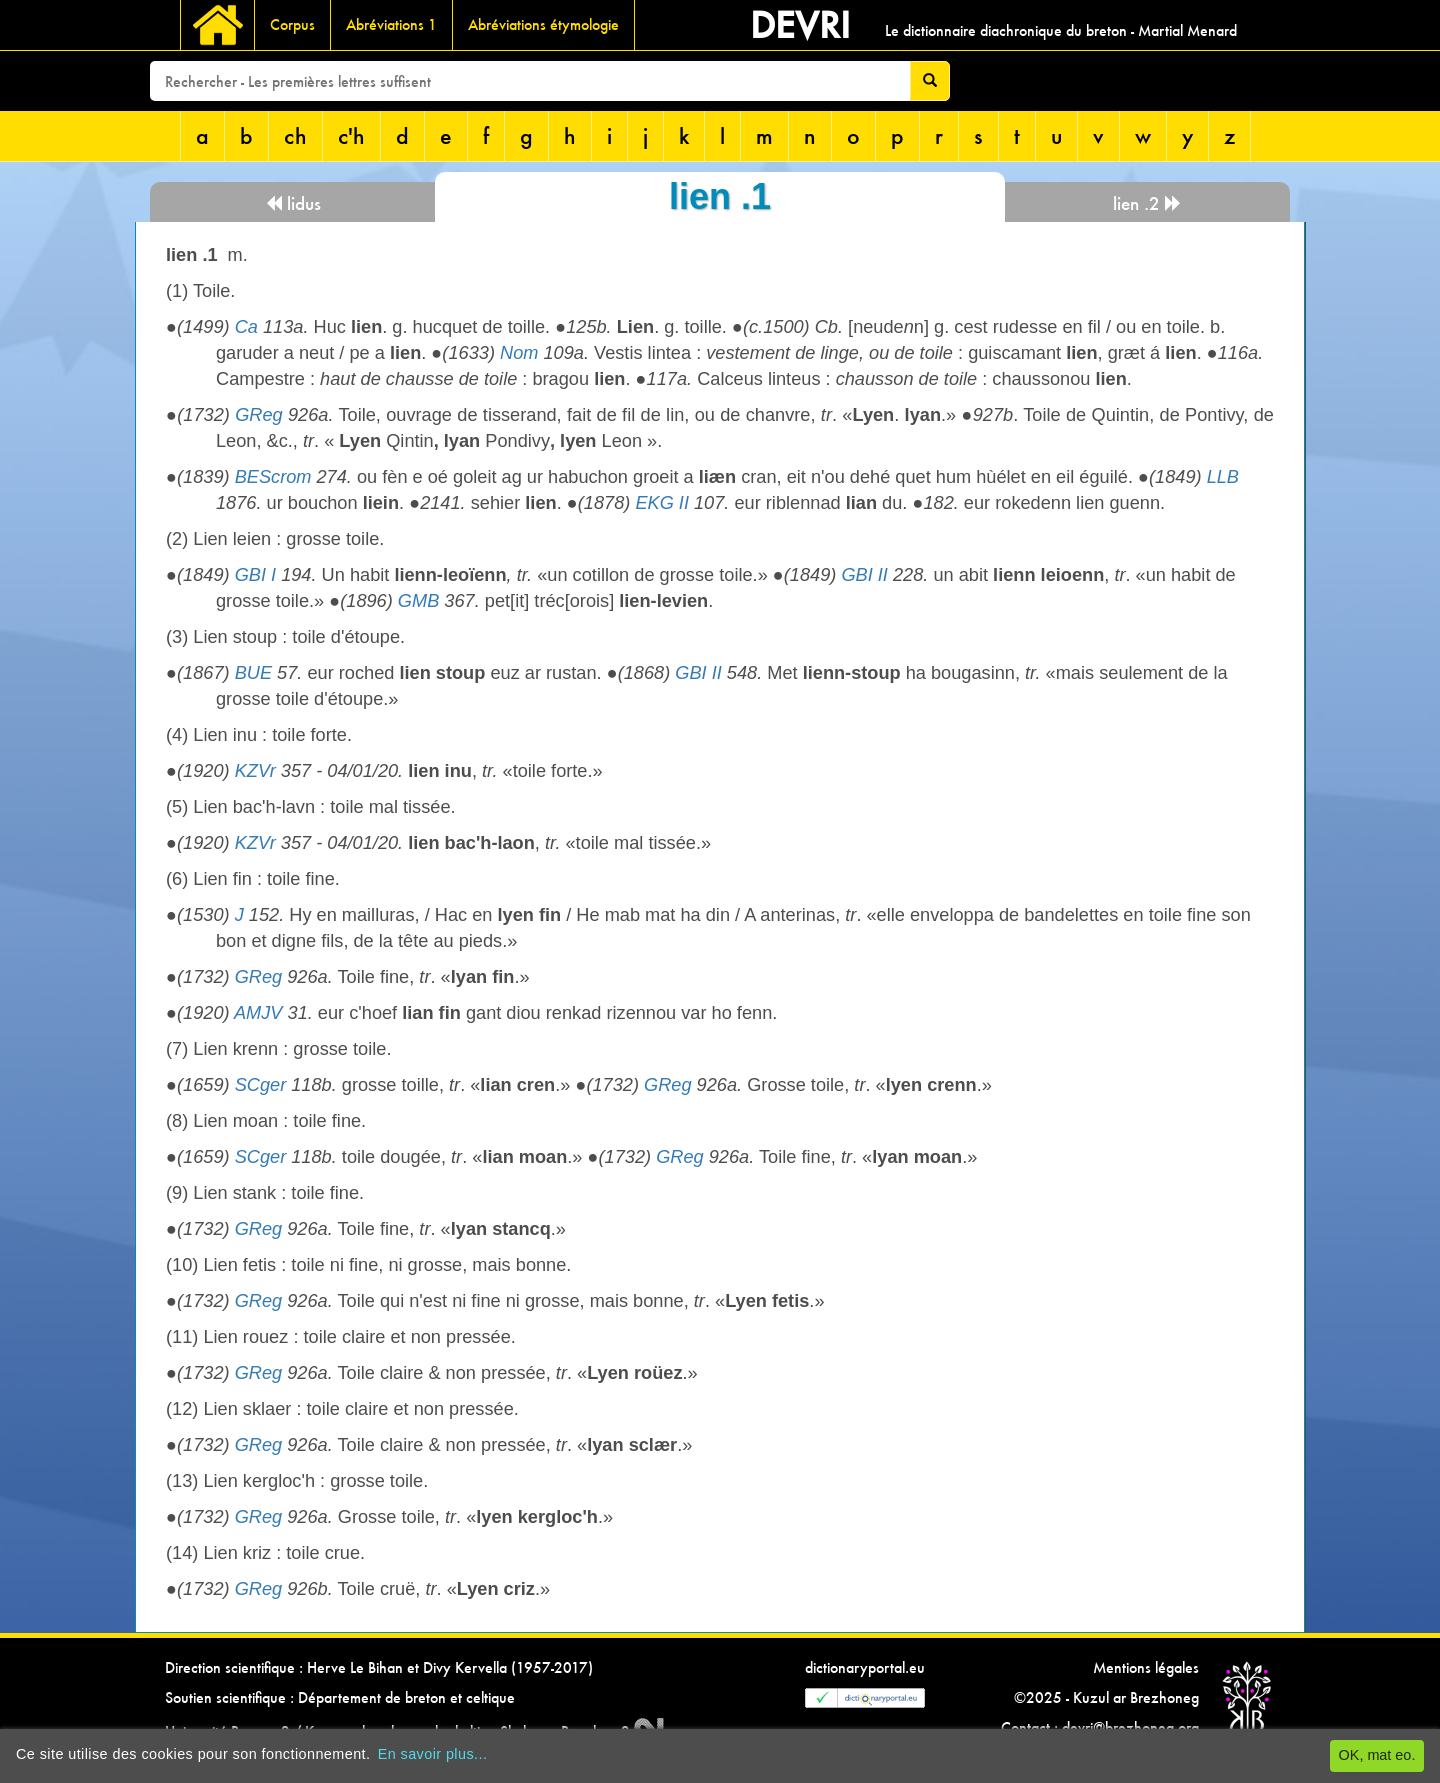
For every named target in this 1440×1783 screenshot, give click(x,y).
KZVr (255, 771)
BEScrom (273, 477)
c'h (351, 135)
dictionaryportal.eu (865, 1667)
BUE (253, 673)
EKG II (662, 503)
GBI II (864, 575)
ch (295, 135)
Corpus (292, 24)
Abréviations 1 (391, 24)
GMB (418, 601)
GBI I (255, 575)
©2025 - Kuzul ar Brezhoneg (1106, 1697)
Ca (246, 327)
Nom (519, 353)
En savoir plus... (433, 1754)
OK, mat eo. (1377, 1755)
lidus (293, 203)
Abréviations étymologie (543, 24)
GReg (259, 415)
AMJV (258, 1013)
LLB (1223, 477)
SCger (261, 1085)
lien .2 (1147, 203)
